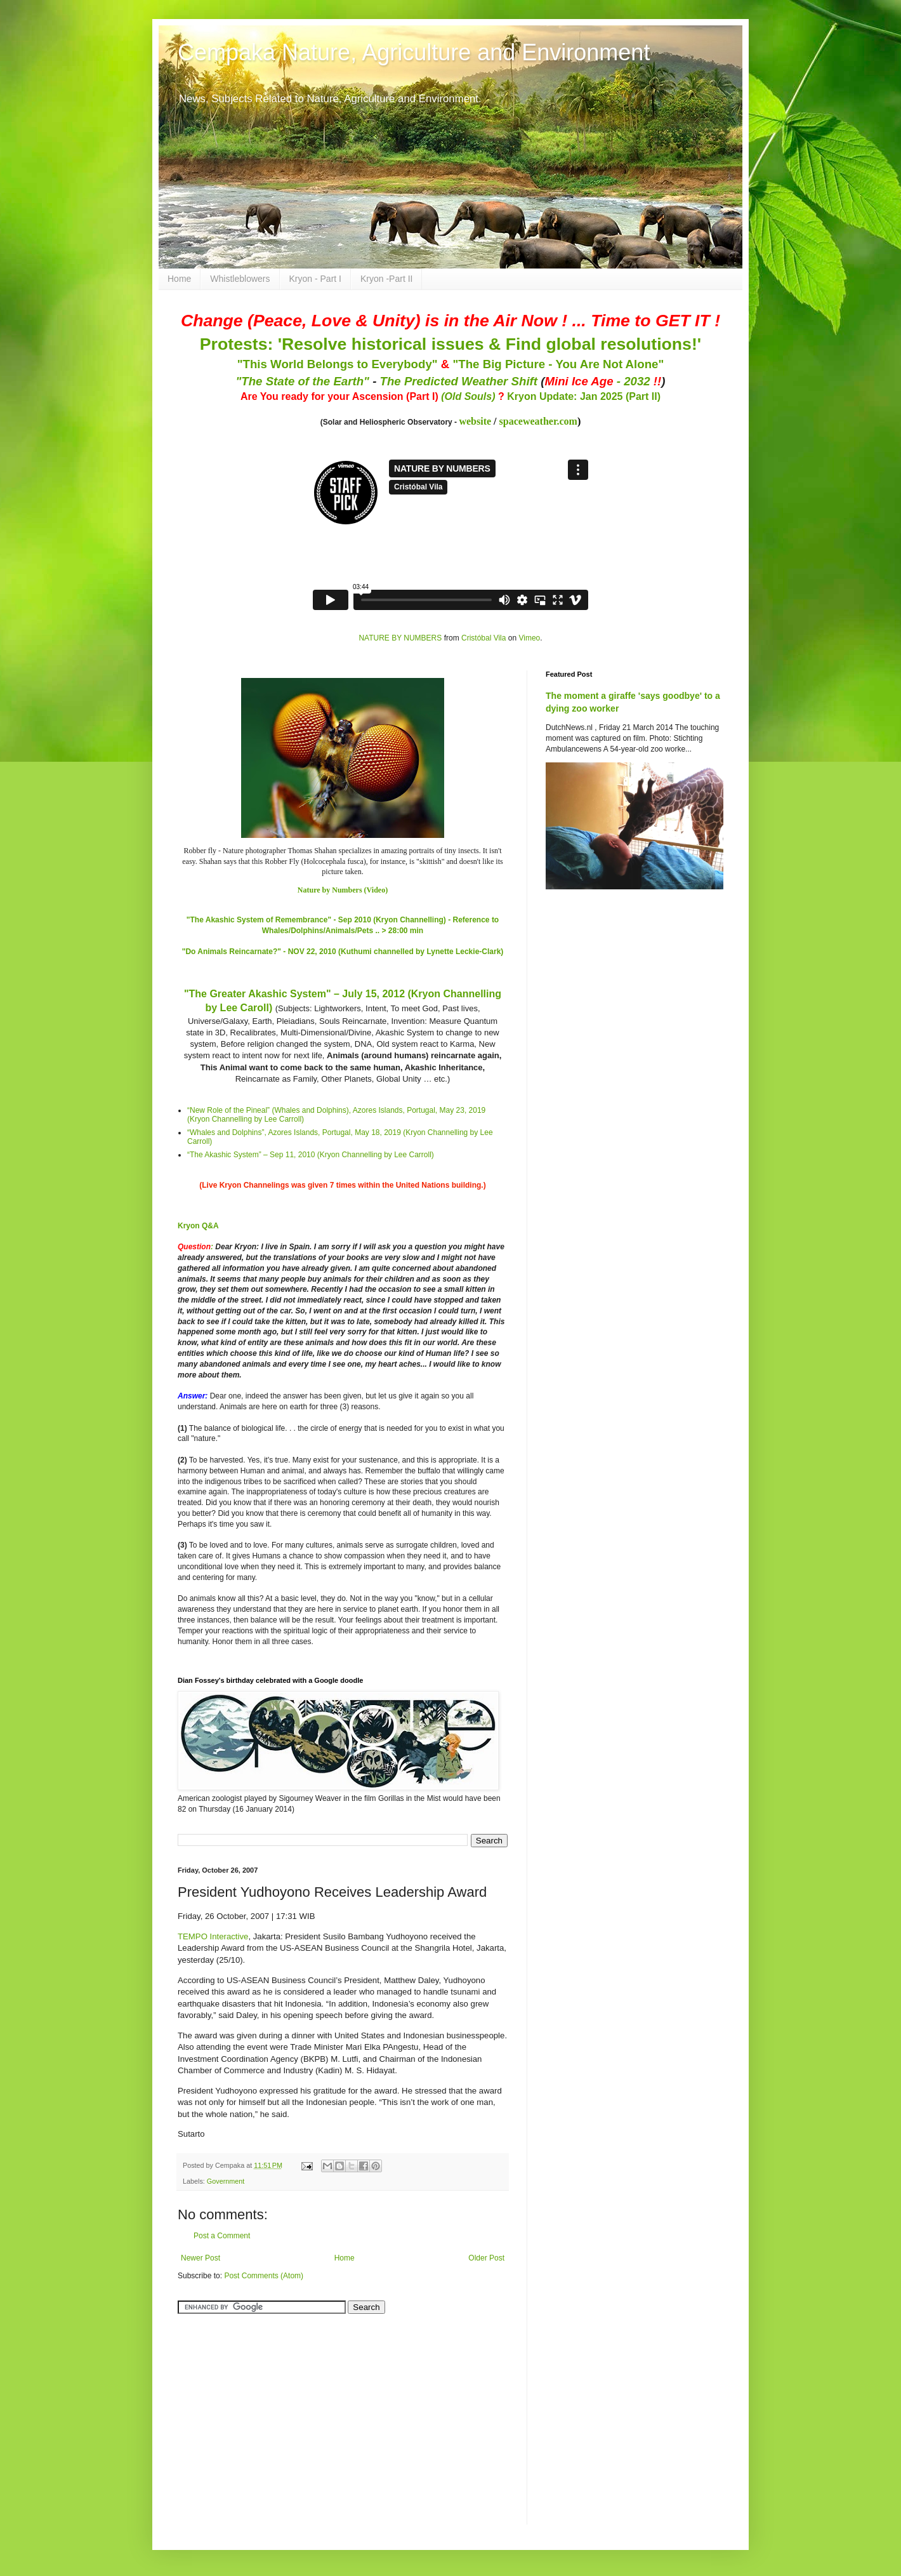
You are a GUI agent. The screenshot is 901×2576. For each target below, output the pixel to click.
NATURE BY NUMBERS (400, 638)
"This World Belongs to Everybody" (337, 364)
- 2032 (602, 381)
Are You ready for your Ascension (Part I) (340, 396)
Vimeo (529, 638)
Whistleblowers (240, 279)
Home (179, 279)
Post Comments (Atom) (263, 2275)
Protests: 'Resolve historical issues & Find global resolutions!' (450, 344)
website (475, 421)
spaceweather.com (538, 421)
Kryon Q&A (198, 1225)
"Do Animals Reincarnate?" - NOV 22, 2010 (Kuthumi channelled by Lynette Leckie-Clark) (343, 951)
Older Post (486, 2258)
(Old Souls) (468, 396)
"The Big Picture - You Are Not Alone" (558, 364)
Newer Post (200, 2258)
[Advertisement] (257, 2412)
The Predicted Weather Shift (458, 381)
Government (225, 2181)
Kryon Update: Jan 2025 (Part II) (584, 396)
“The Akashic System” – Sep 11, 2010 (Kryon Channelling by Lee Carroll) (310, 1154)
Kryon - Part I (315, 279)
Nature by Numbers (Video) (343, 890)
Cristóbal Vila (483, 638)
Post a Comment (222, 2235)
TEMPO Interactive (213, 1936)
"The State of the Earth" (302, 381)
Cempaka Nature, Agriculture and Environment (414, 52)
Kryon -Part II (386, 279)
